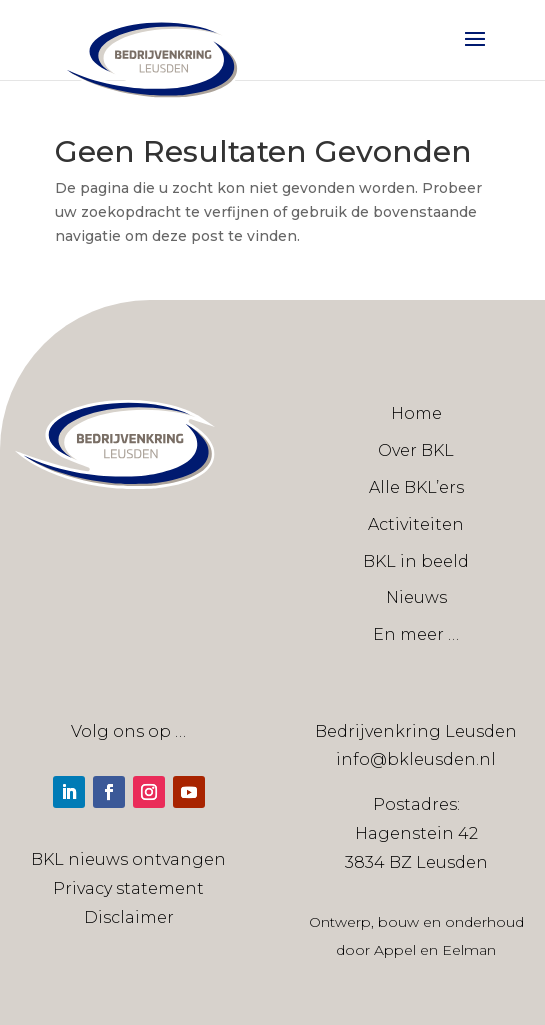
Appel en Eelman (435, 950)
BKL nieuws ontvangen (128, 859)
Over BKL (416, 450)
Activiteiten (416, 524)
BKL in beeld (416, 561)
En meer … (416, 634)
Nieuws (416, 597)
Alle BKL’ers (416, 487)
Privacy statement (128, 888)
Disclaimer (129, 917)
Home (416, 413)
